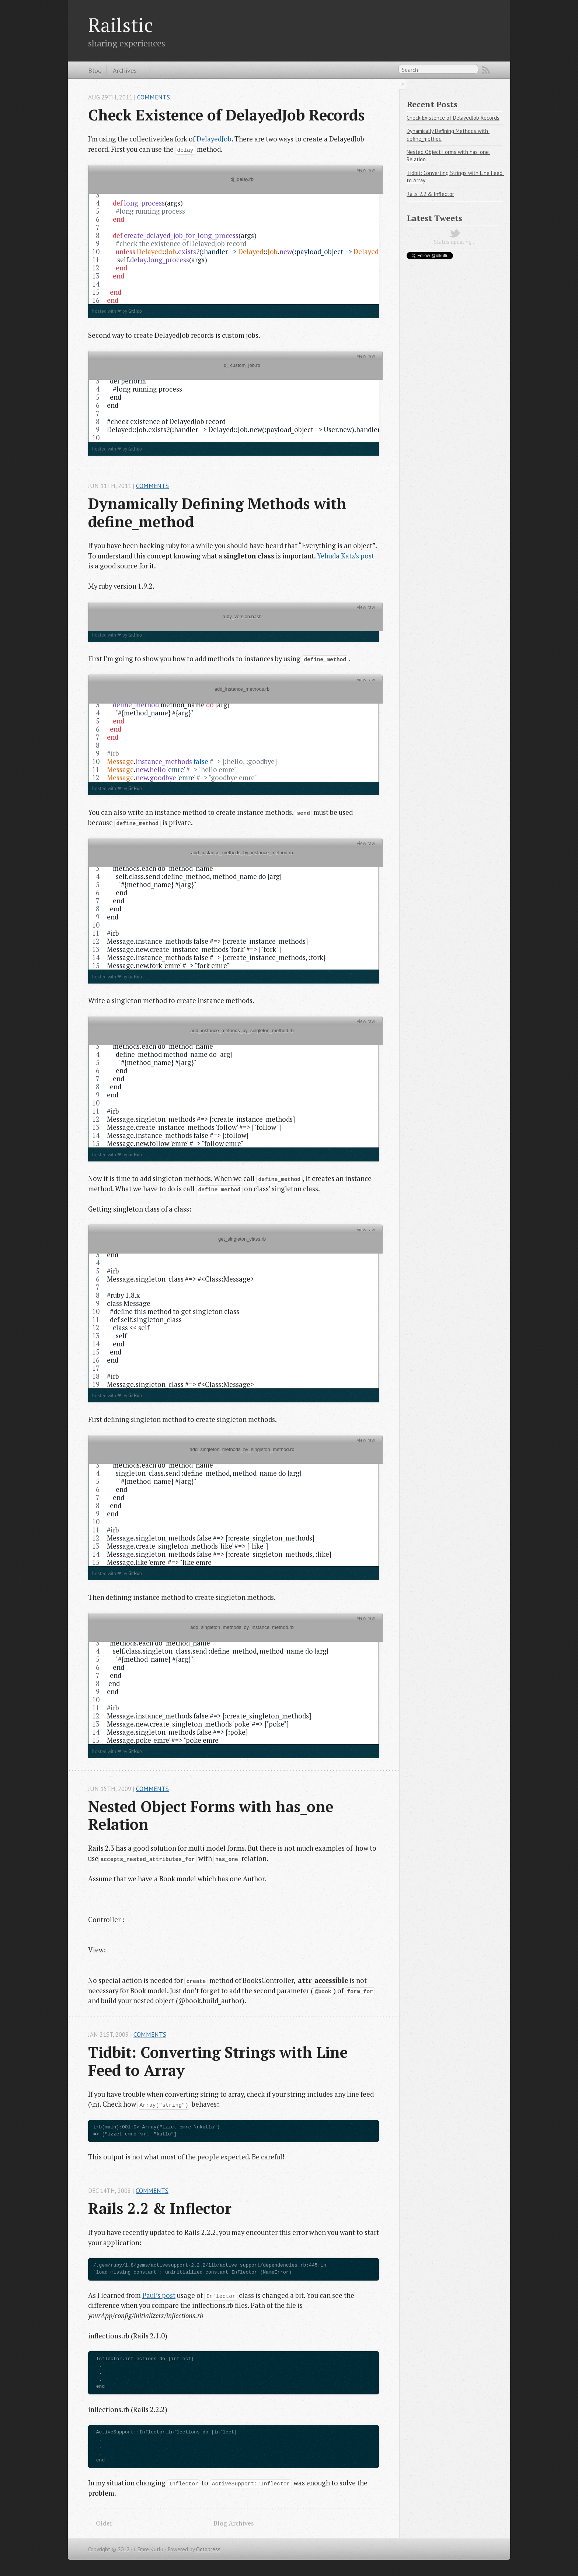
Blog (95, 70)
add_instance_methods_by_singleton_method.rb (235, 1035)
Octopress (208, 2549)
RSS (486, 70)
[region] (233, 239)
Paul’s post (158, 2295)
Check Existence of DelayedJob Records (226, 115)
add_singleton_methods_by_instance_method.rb (235, 1632)
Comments (153, 97)
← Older (100, 2523)
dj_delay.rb (235, 184)
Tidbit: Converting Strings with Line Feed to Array (220, 2061)
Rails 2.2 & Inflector (159, 2208)
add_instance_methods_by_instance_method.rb (235, 857)
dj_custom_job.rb (235, 370)
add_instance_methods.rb (235, 693)
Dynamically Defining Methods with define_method (219, 513)
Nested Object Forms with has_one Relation (212, 1815)
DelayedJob (213, 138)
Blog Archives (233, 2523)
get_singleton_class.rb (235, 1243)
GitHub (135, 311)
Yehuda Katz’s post (345, 555)
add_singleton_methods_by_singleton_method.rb (235, 1454)
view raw (366, 170)
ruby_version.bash (235, 621)
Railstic (120, 25)
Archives (125, 70)
